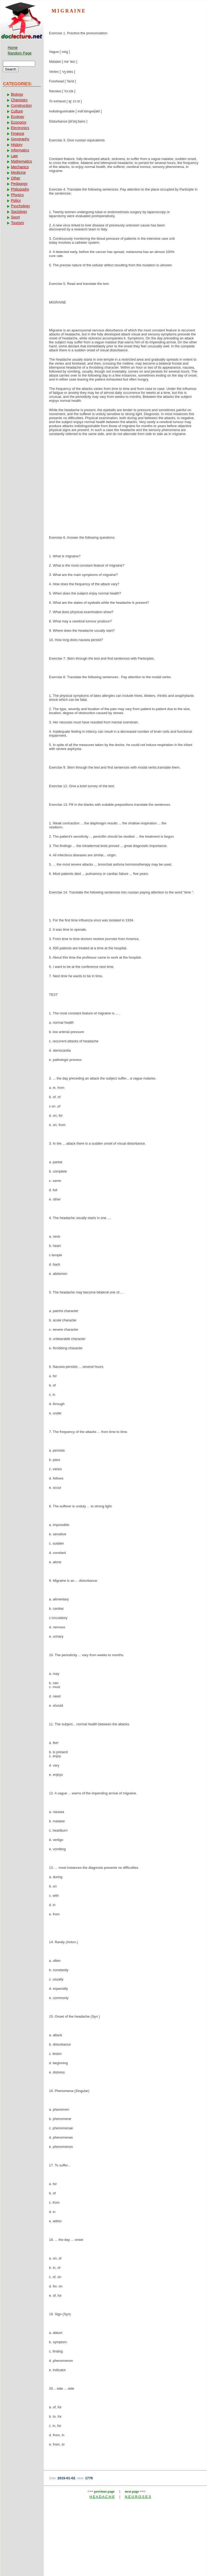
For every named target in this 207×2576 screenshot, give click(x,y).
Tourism (17, 223)
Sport (15, 217)
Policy (16, 200)
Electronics (20, 128)
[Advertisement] (125, 482)
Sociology (19, 211)
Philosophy (20, 189)
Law (14, 156)
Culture (17, 111)
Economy (18, 122)
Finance (17, 133)
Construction (21, 105)
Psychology (20, 206)
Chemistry (19, 100)
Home (13, 47)
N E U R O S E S (138, 2497)
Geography (20, 139)
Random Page (20, 53)
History (17, 144)
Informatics (20, 150)
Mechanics (20, 167)
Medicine (18, 172)
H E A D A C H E (102, 2497)
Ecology (17, 117)
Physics (17, 195)
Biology (17, 94)
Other (15, 178)
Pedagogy (19, 184)
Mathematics (21, 161)
